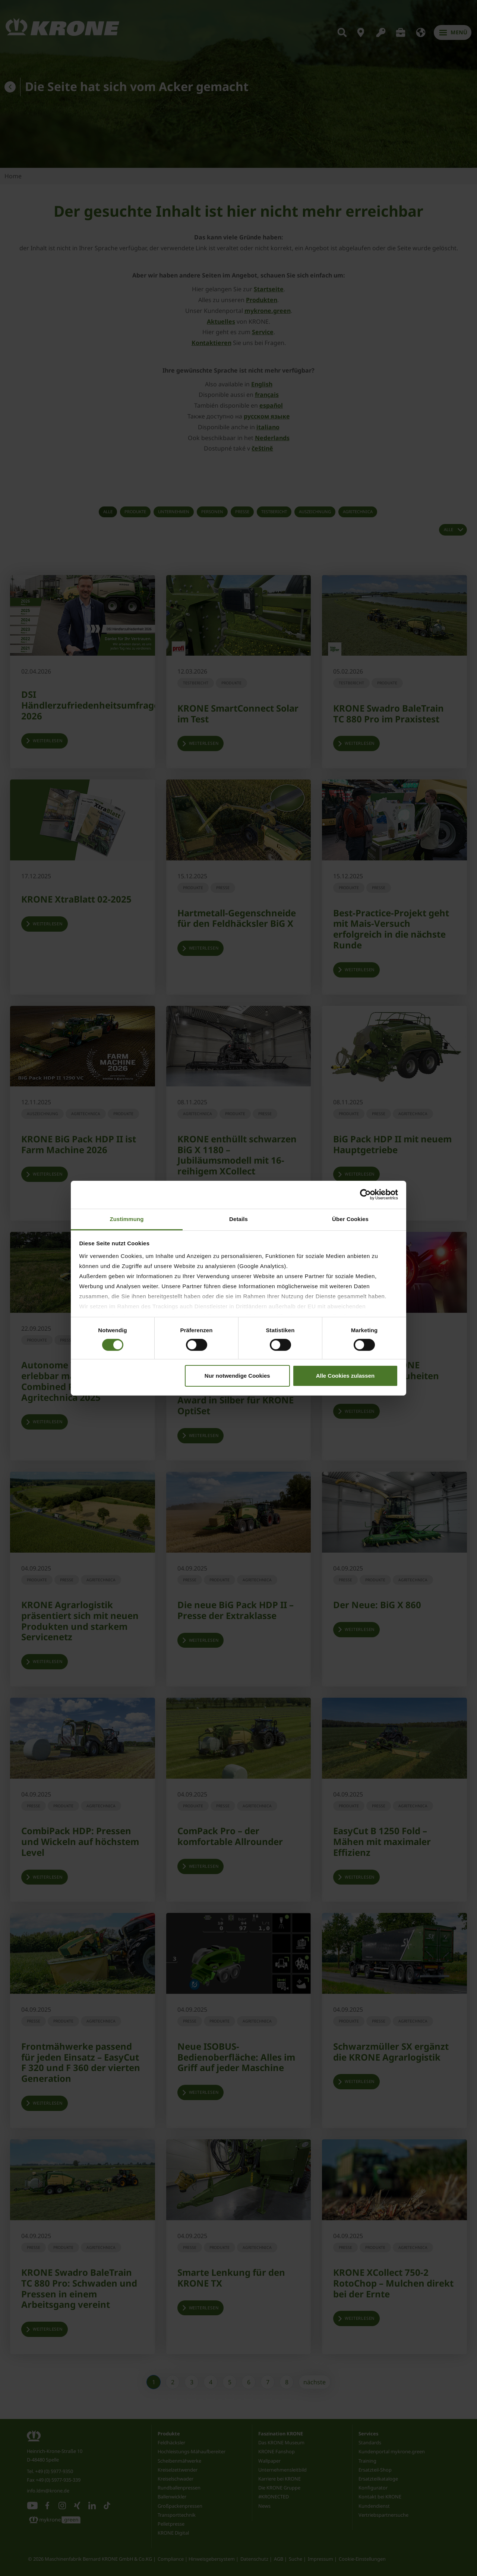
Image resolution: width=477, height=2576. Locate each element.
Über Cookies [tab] (350, 1218)
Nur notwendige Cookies (237, 1375)
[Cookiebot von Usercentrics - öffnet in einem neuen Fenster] (365, 1194)
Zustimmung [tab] (127, 1218)
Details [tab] (238, 1218)
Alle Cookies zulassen (345, 1375)
